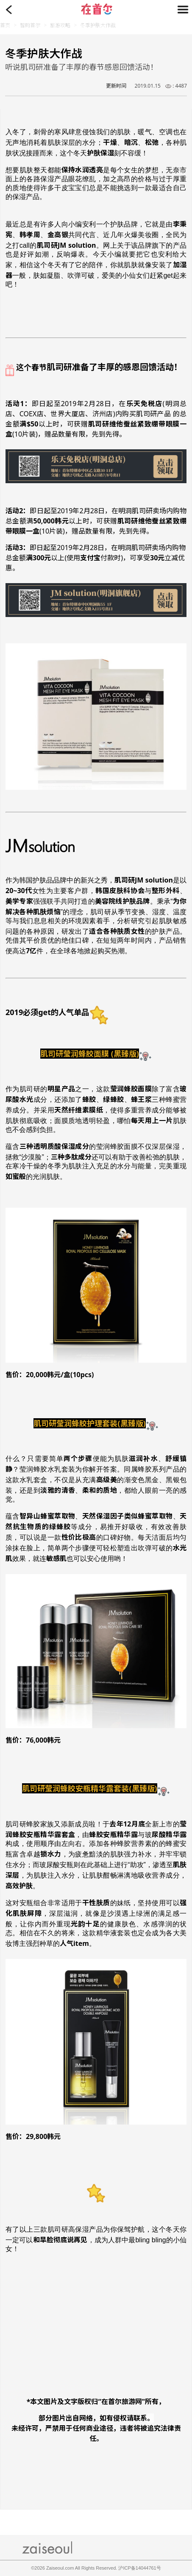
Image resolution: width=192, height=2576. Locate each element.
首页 (5, 25)
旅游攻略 (60, 25)
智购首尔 (30, 25)
